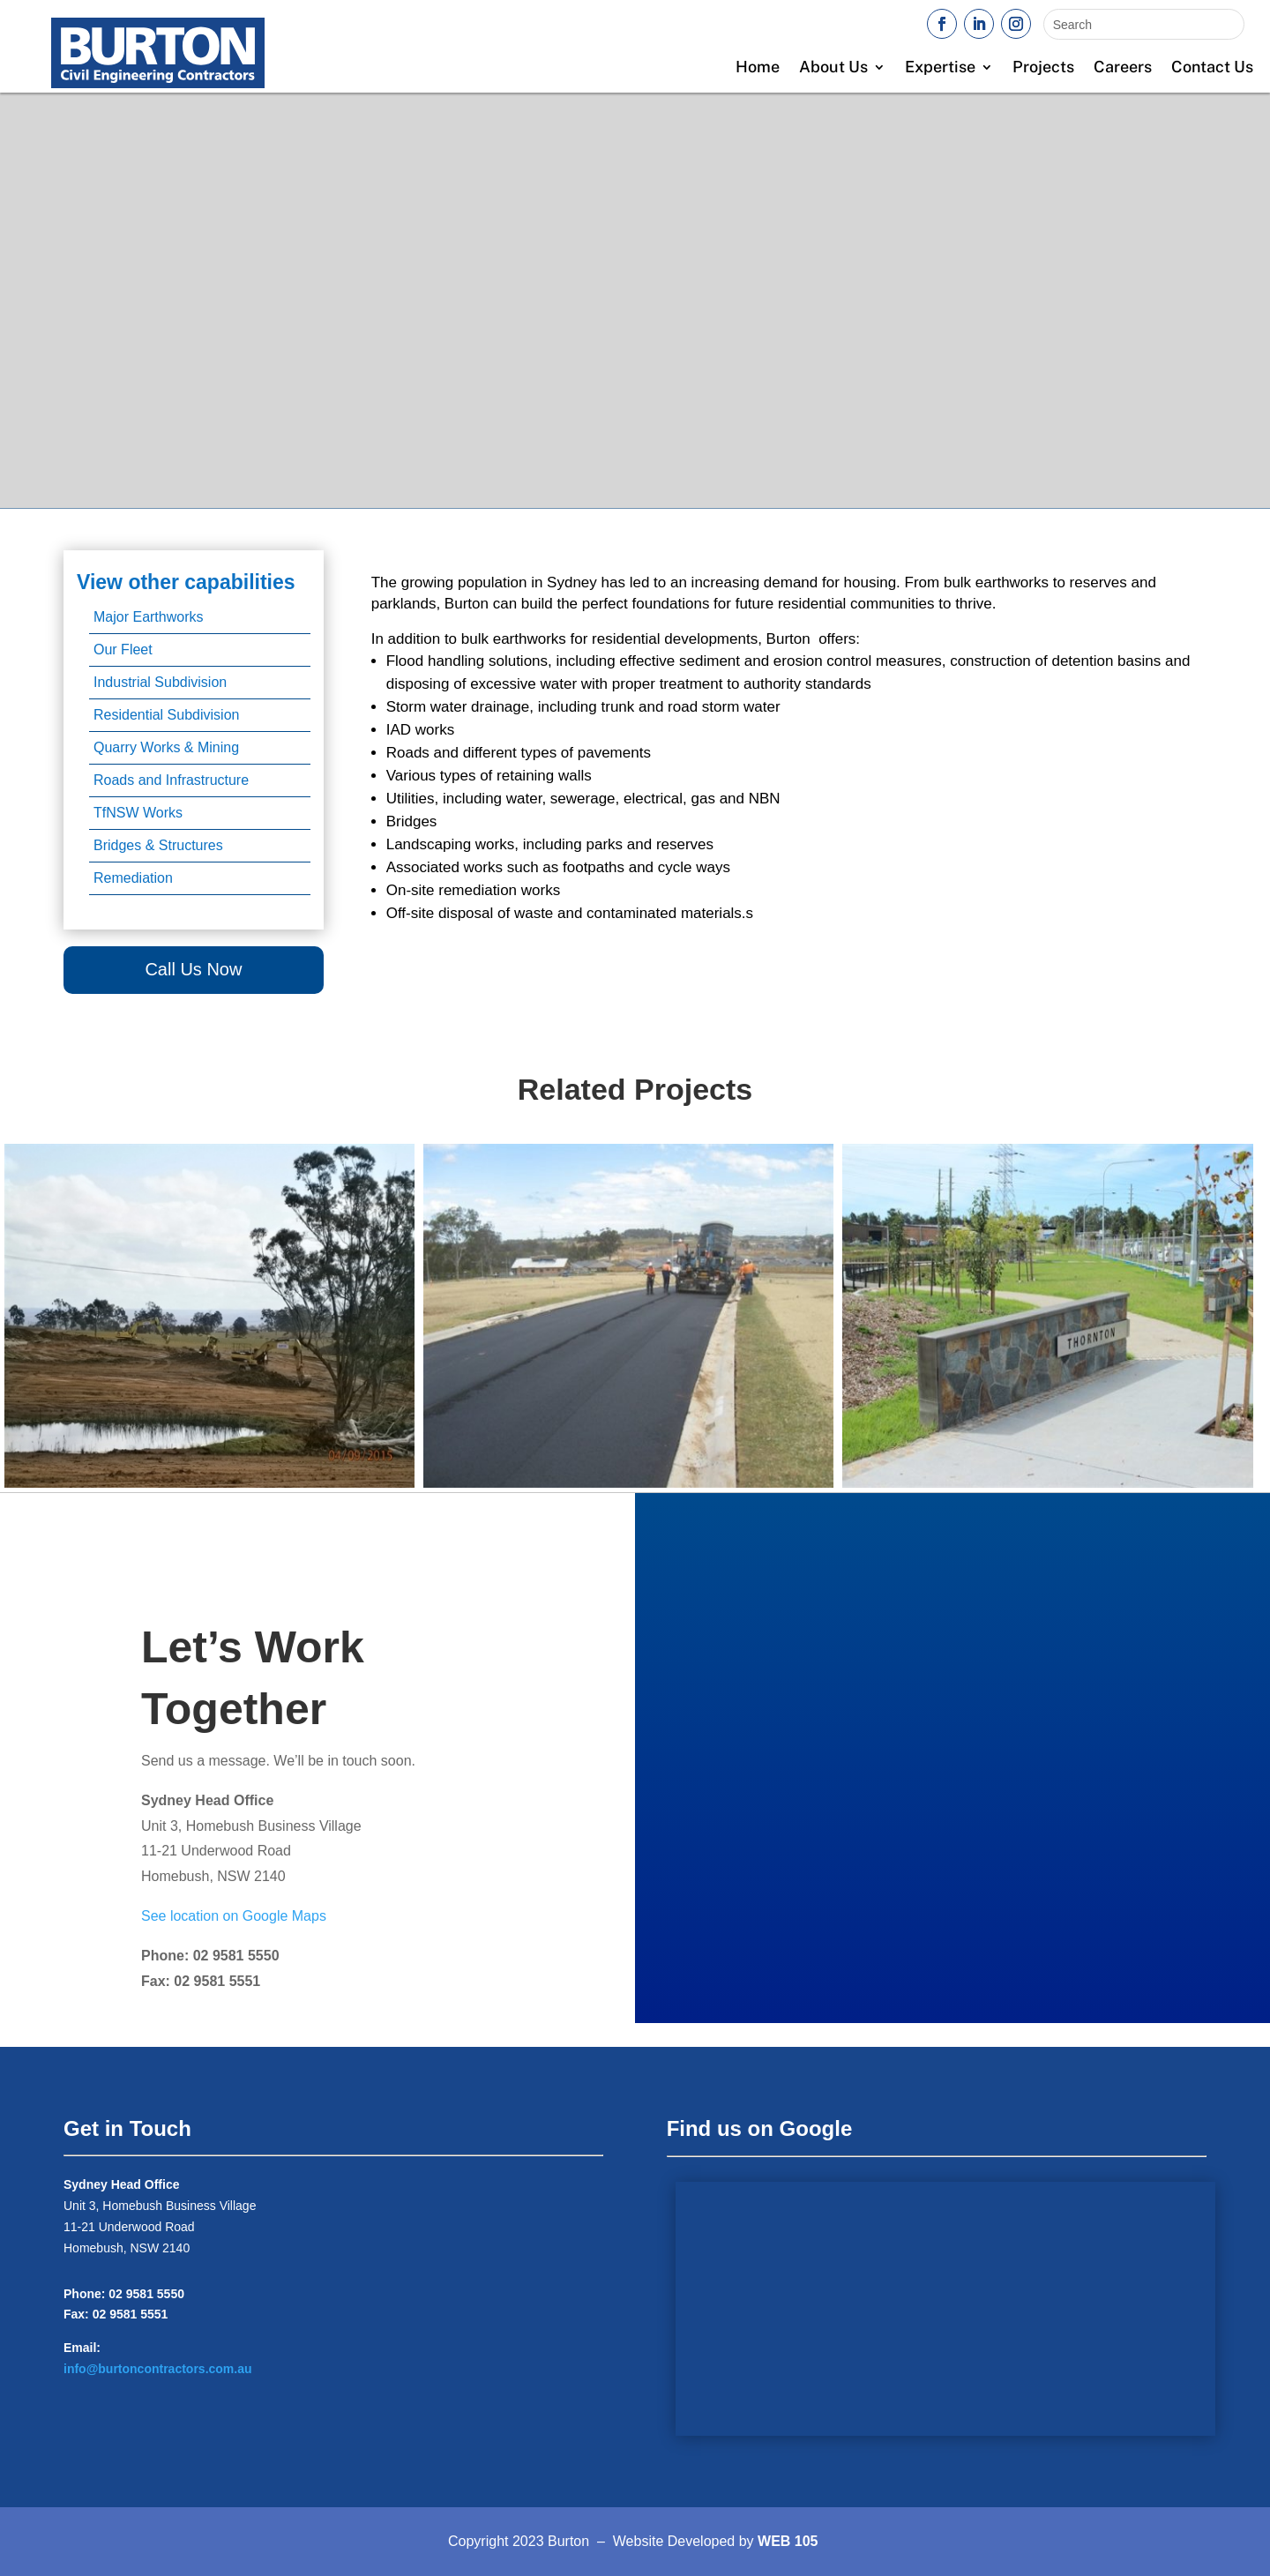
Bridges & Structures (158, 845)
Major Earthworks (148, 616)
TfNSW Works (138, 812)
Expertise (940, 68)
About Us (833, 68)
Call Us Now (193, 969)
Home (758, 68)
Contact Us (1212, 68)
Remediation (133, 877)
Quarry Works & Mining (166, 747)
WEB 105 (788, 2541)
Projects (1043, 68)
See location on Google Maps (233, 1915)
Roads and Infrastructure (171, 780)
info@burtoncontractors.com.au (158, 2369)
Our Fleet (123, 649)
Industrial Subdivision (160, 682)
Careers (1123, 68)
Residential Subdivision (166, 714)
